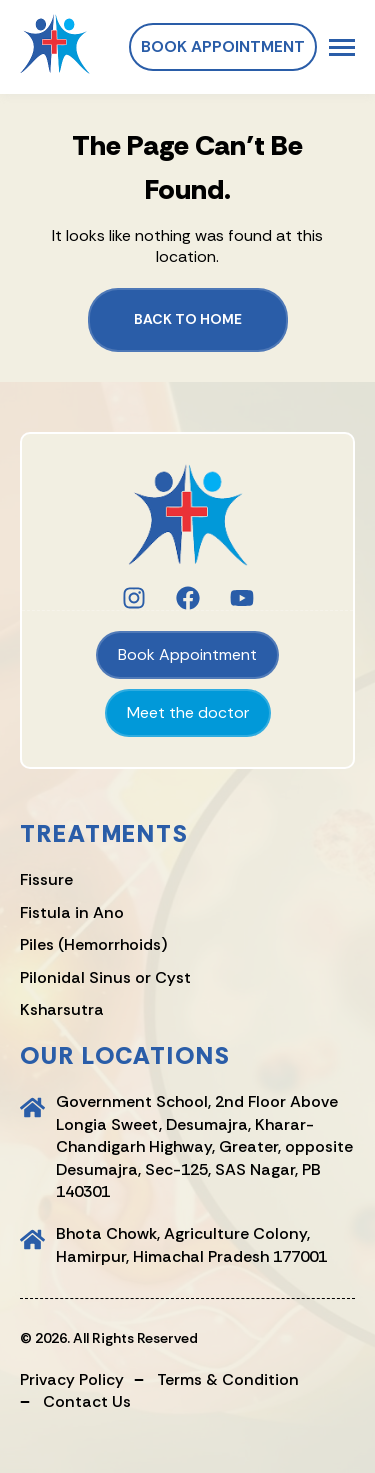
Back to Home (188, 319)
